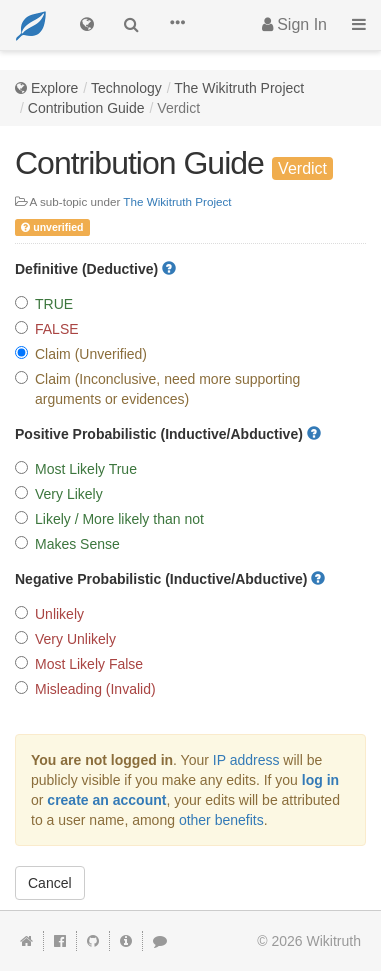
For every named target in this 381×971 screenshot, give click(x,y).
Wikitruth (334, 941)
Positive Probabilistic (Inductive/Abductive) (168, 434)
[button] (177, 25)
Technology (126, 88)
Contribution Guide (86, 108)
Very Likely (59, 494)
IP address (246, 760)
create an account (106, 800)
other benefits (221, 820)
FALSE (47, 329)
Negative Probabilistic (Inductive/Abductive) (170, 579)
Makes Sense (67, 544)
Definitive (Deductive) (95, 269)
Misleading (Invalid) (85, 689)
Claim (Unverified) (81, 354)
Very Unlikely (65, 639)
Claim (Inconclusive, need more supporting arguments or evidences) (157, 389)
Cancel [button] (50, 883)
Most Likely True (76, 469)
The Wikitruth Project (239, 88)
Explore (54, 88)
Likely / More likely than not (109, 519)
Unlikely (49, 614)
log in (320, 780)
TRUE (44, 304)
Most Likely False (79, 664)
